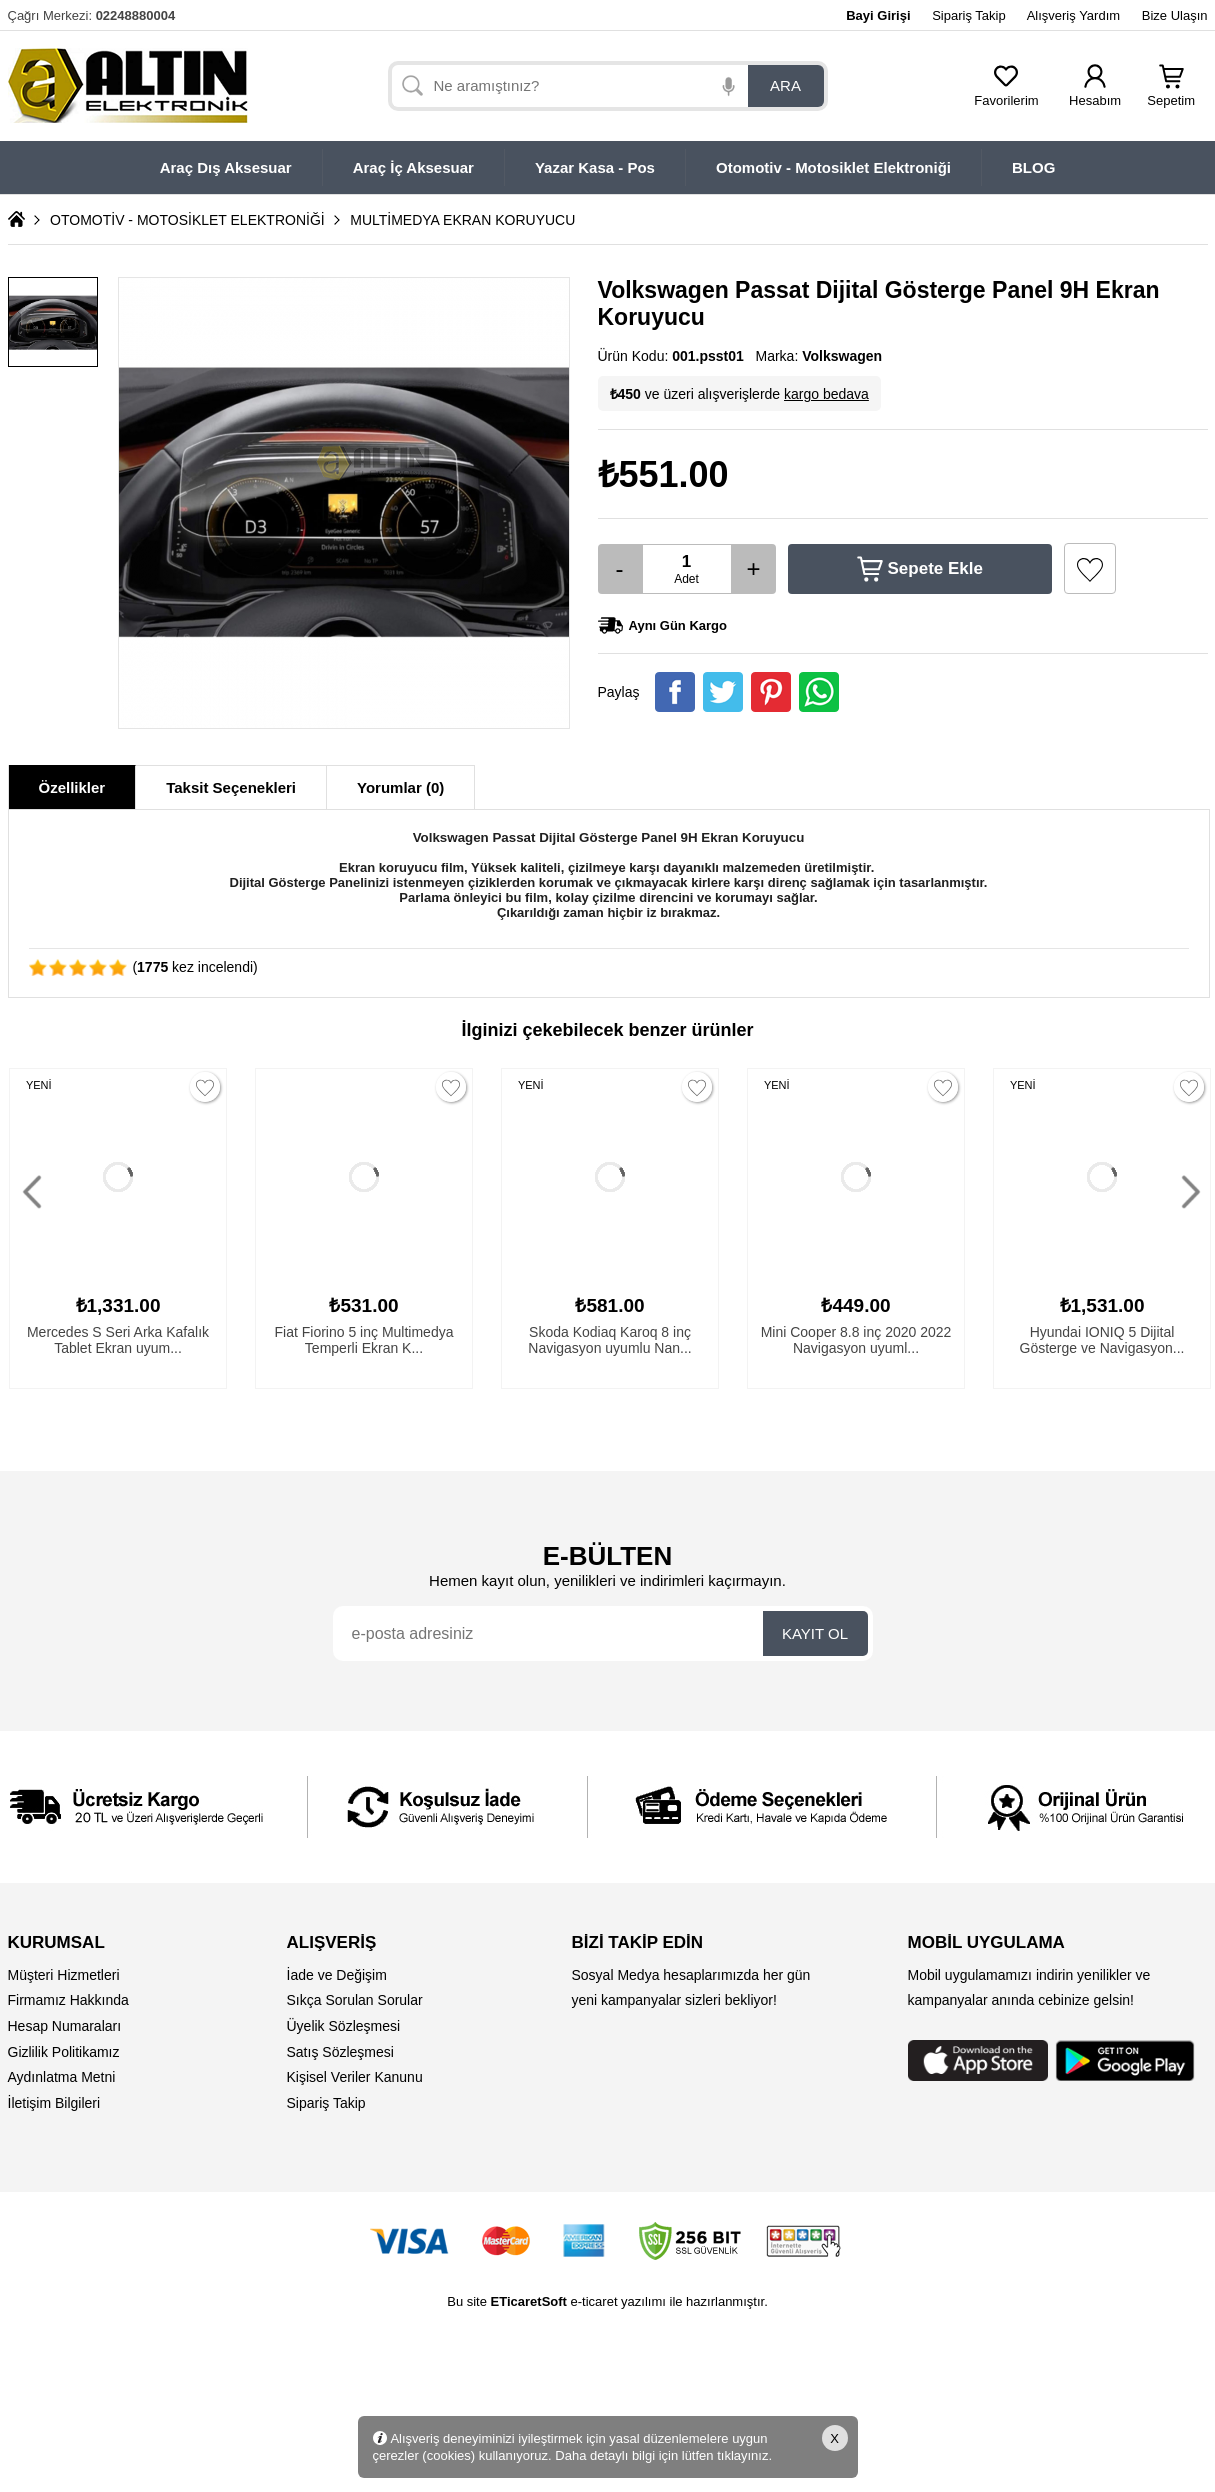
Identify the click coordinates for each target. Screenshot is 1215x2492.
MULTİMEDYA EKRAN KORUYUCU (462, 220)
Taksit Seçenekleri (231, 787)
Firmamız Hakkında (68, 2000)
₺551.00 (663, 474)
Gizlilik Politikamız (64, 2052)
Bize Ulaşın (1175, 15)
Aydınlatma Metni (62, 2077)
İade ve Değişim (337, 1975)
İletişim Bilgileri (54, 2103)
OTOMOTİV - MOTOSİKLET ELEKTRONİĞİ (187, 220)
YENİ (39, 1085)
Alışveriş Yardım (1073, 15)
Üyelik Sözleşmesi (344, 2026)
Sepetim (1171, 94)
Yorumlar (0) (400, 787)
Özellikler (72, 787)
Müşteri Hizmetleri (64, 1975)
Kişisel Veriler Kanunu (355, 2077)
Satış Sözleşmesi (340, 2052)
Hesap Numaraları (65, 2026)
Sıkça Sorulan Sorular (355, 2000)
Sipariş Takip (968, 15)
